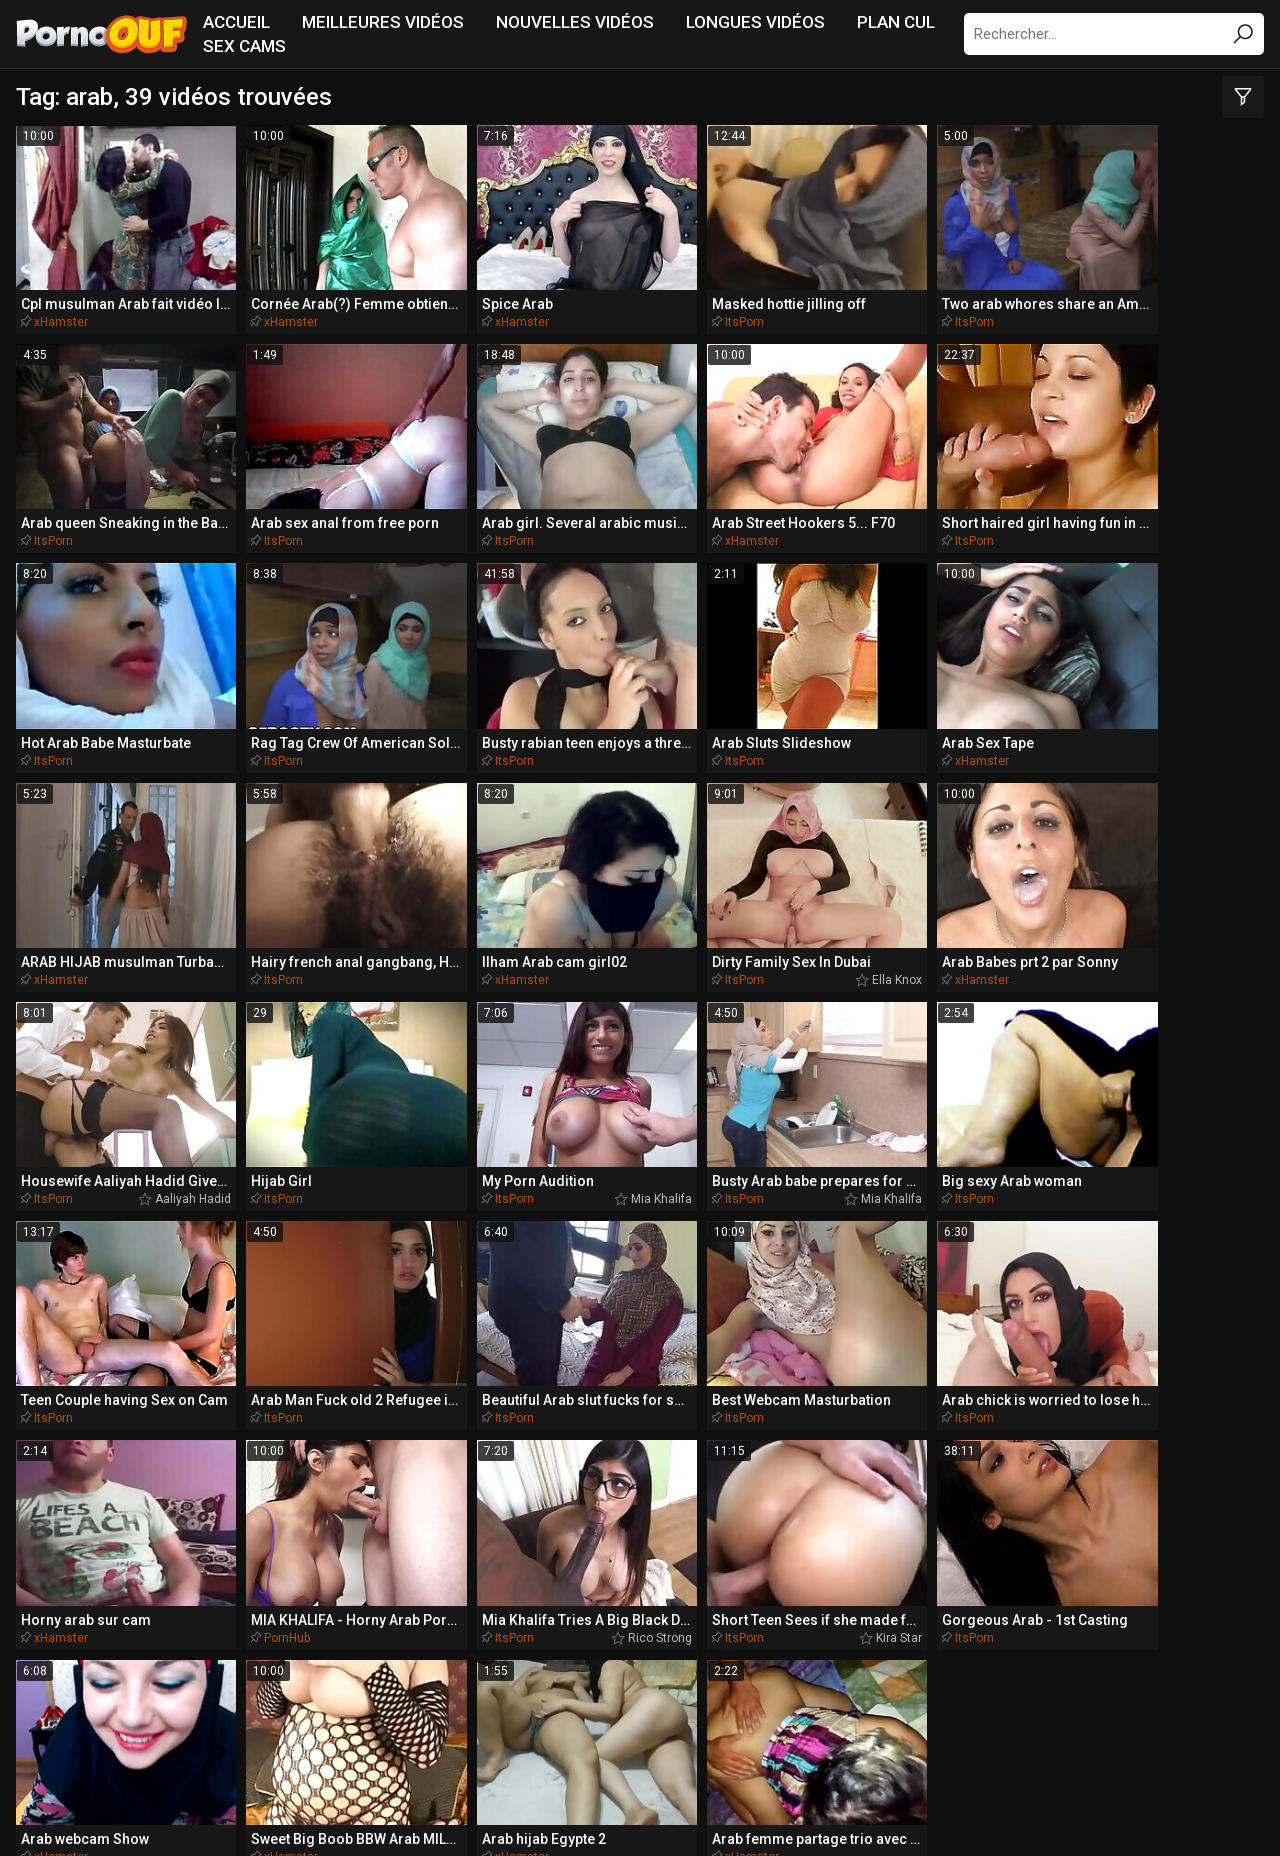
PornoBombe (357, 1649)
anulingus (467, 1432)
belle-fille (306, 1357)
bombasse (285, 1394)
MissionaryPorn (430, 1611)
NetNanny (573, 1811)
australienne (414, 1469)
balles (178, 1394)
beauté (555, 1432)
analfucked (286, 1470)
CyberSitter (646, 1811)
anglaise (1000, 1469)
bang (195, 1432)
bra (1205, 1432)
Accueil (236, 22)
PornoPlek (934, 1649)
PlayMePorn (1013, 1611)
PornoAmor (800, 1649)
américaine (1071, 1357)
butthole (79, 1394)
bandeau (89, 1469)
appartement (506, 1394)
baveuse (802, 1507)
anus (104, 1357)
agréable (278, 1432)
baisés (717, 1394)
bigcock (491, 1507)
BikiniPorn (581, 1611)
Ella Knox (875, 647)
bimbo (726, 1432)
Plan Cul (896, 22)
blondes (101, 1432)
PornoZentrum (517, 1649)
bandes (931, 1432)
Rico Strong (868, 1009)
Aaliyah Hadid (1221, 647)
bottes (1097, 1470)
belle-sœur (561, 1469)
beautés (1192, 1469)
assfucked (801, 1394)
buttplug (948, 1357)
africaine (717, 1507)
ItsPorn (592, 284)
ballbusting (828, 1432)
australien (1212, 1394)
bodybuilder (630, 1394)
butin (890, 1394)
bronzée (190, 1470)
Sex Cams (244, 46)
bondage (369, 1432)
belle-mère (432, 1357)
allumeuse (610, 1507)
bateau (631, 1357)
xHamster (61, 284)
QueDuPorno (115, 1611)
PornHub (596, 1009)
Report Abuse (734, 1811)
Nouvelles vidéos (575, 22)
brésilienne (1116, 1394)
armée (1131, 1432)
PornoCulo (665, 1649)
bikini (1176, 1357)
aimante (1031, 1432)
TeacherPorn (265, 1611)
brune (636, 1432)
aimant (842, 1357)
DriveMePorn (1162, 1611)
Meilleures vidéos (383, 22)
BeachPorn (872, 1611)
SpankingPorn (725, 1611)
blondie (193, 1357)
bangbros (687, 1470)
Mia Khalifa (329, 828)
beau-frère (999, 1394)
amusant (736, 1357)
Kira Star (1056, 1009)
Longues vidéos (755, 22)
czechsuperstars (843, 1469)
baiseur (392, 1394)
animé (540, 1357)
